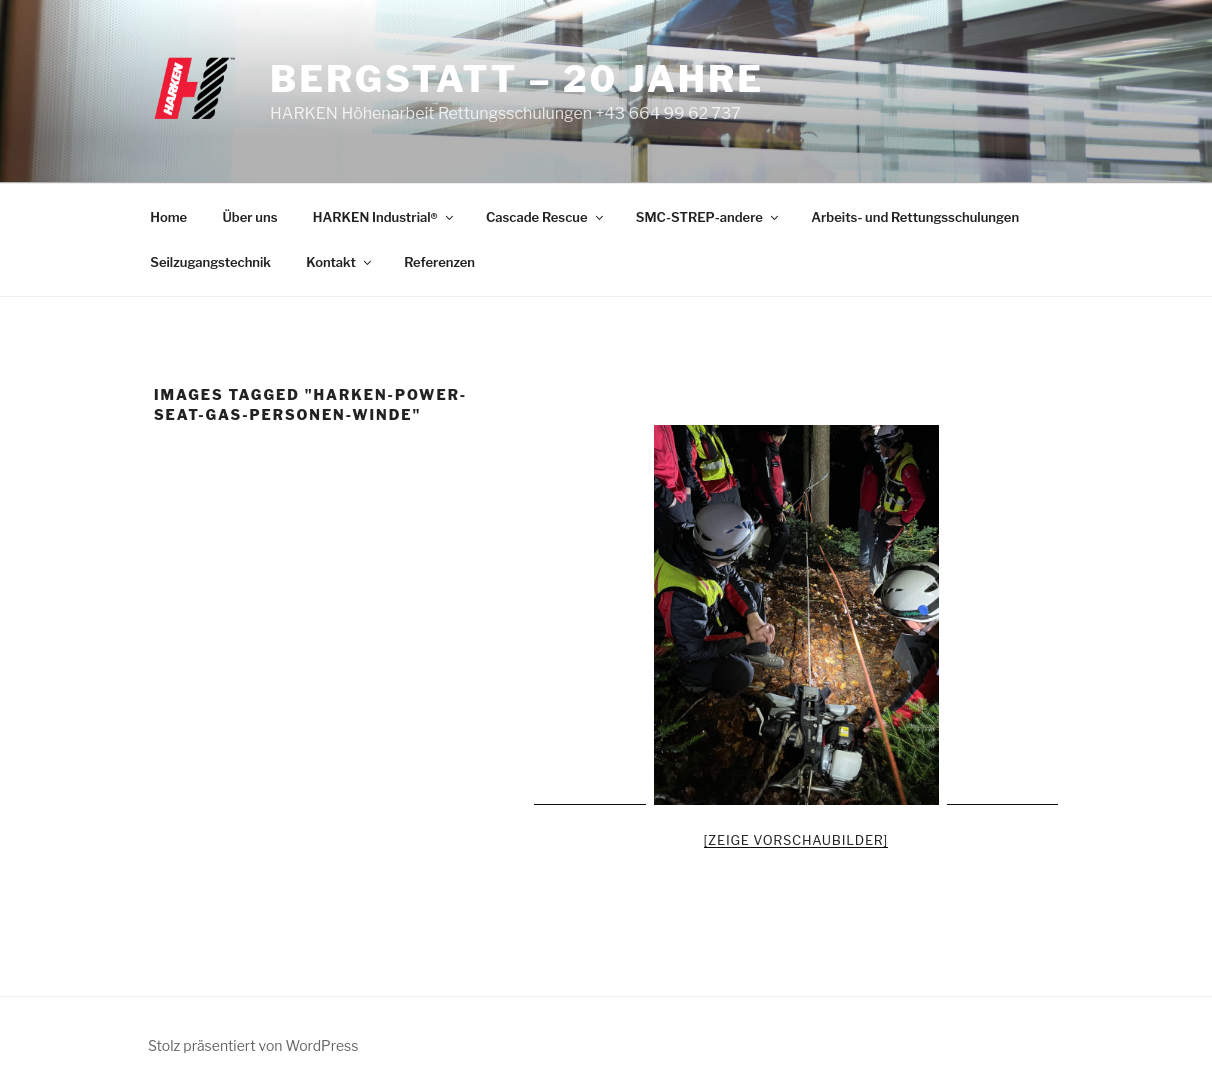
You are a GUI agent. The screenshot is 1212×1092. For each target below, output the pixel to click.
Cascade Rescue (546, 217)
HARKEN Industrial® (384, 217)
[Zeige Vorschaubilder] (796, 840)
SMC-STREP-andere (708, 217)
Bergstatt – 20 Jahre (517, 79)
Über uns (250, 217)
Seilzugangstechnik (210, 262)
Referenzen (439, 262)
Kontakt (340, 262)
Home (168, 217)
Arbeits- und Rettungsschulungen (915, 217)
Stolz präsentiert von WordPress (253, 1045)
